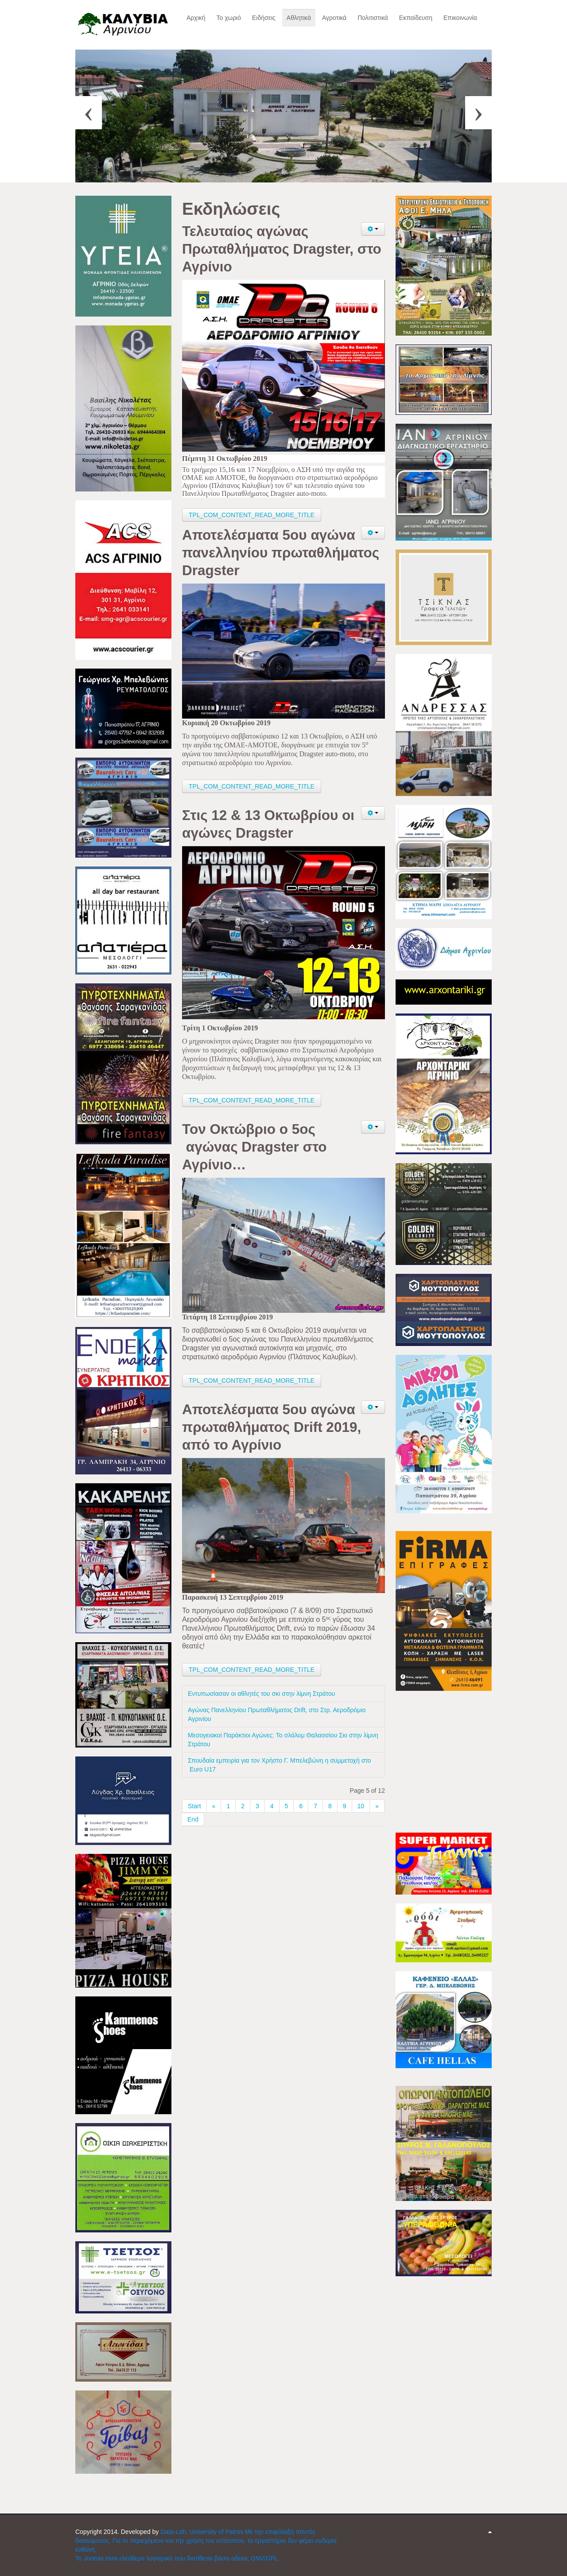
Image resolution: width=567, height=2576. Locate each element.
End (192, 1819)
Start (194, 1806)
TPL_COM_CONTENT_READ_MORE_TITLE (252, 514)
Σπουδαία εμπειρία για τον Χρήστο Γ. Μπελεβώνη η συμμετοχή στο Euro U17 (279, 1765)
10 (361, 1806)
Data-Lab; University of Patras (202, 2531)
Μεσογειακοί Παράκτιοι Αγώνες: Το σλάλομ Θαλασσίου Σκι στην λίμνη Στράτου (283, 1740)
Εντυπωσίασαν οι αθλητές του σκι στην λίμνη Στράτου (261, 1693)
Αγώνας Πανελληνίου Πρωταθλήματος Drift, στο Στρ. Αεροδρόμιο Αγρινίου (276, 1714)
